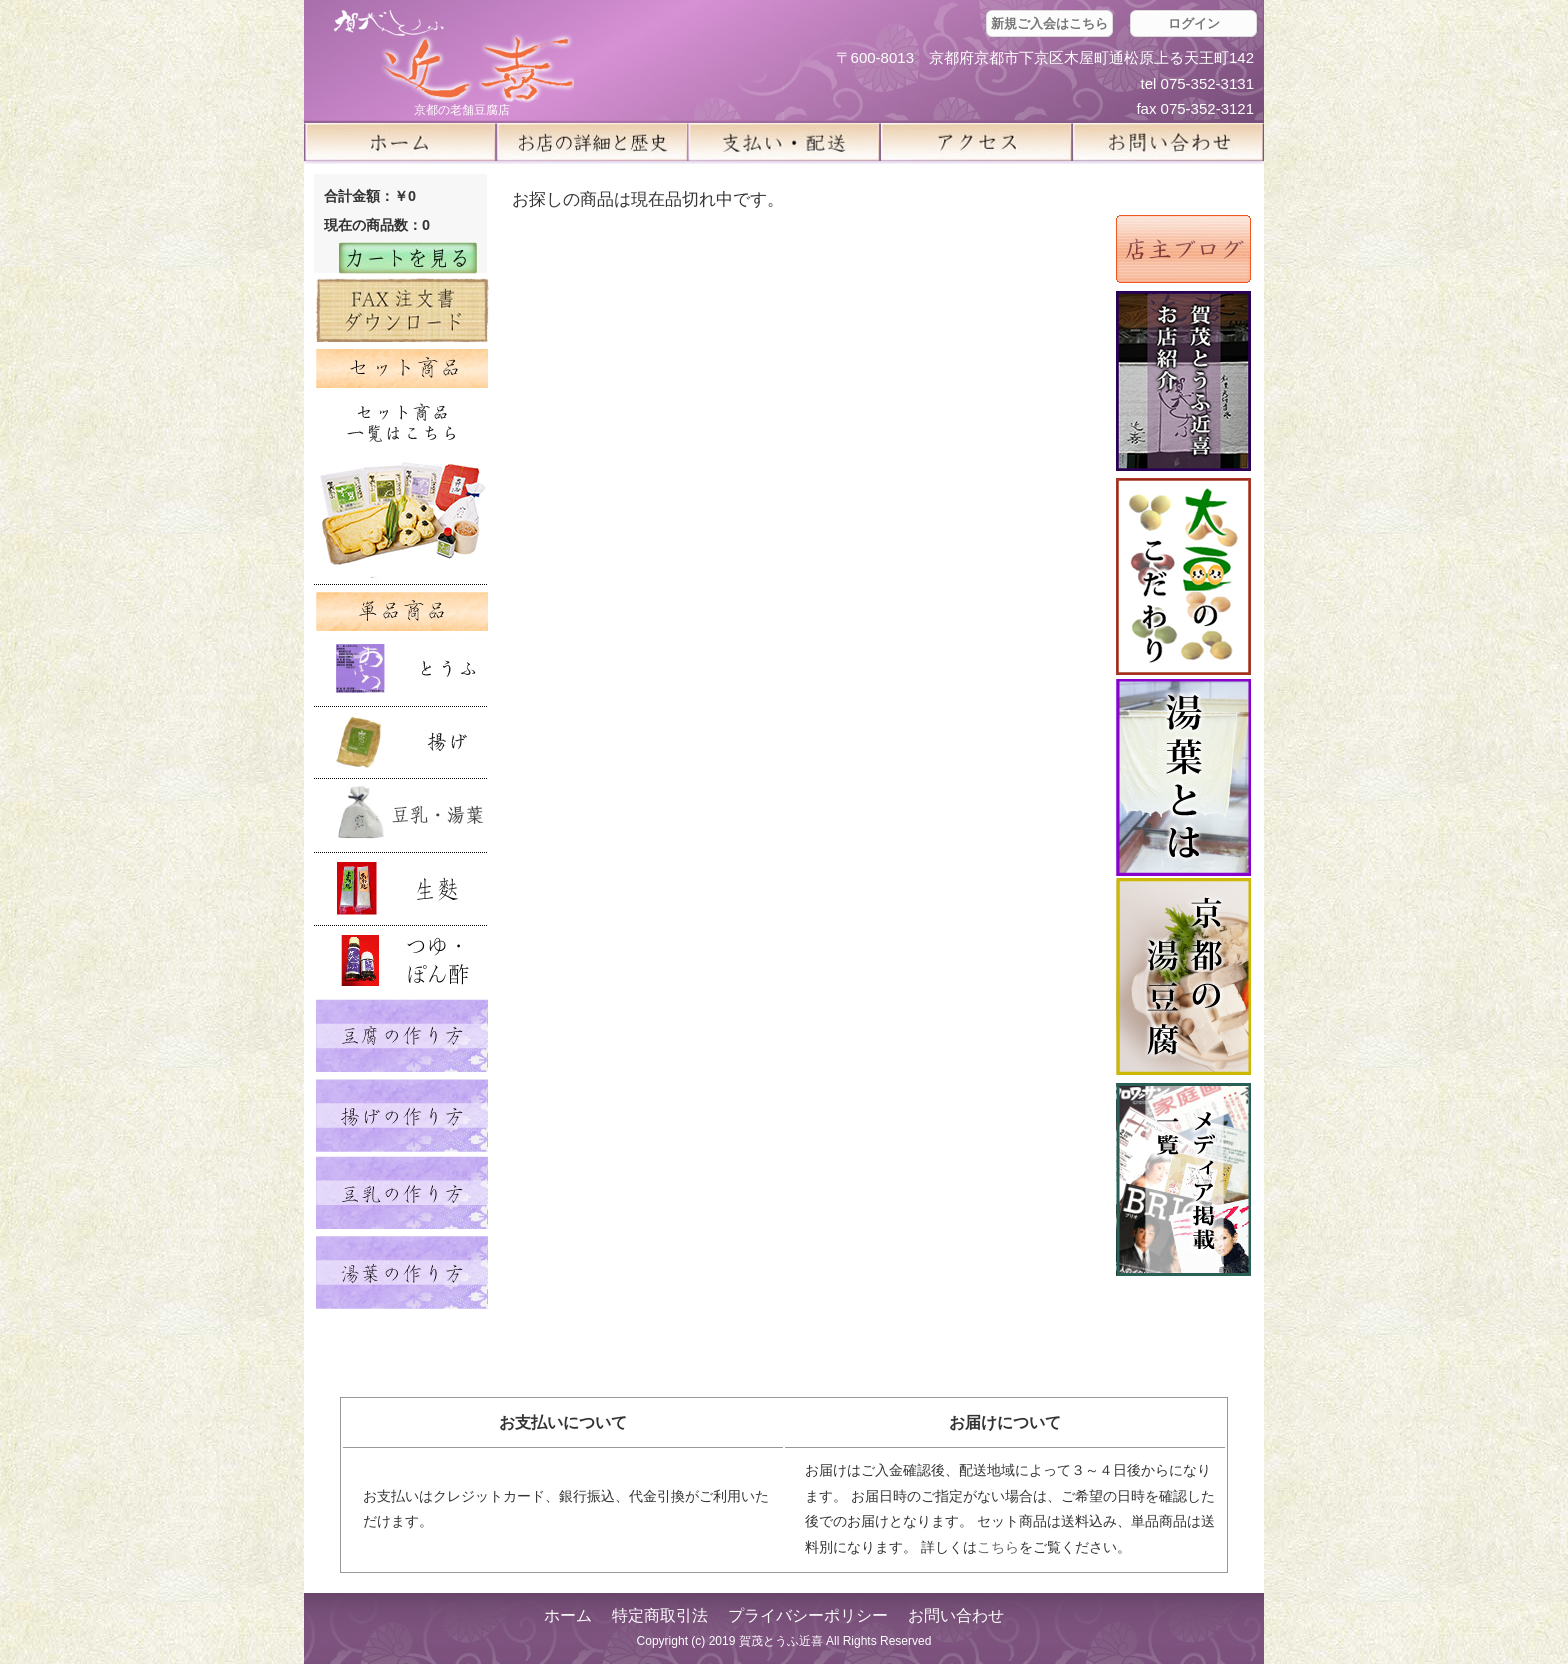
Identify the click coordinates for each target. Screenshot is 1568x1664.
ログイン (1194, 23)
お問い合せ (1168, 142)
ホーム (400, 142)
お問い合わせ (956, 1615)
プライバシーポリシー (808, 1615)
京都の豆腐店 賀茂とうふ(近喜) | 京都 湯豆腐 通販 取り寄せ (454, 56)
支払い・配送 (784, 142)
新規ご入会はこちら (1049, 23)
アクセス (976, 142)
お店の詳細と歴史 (592, 142)
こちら (998, 1547)
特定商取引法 (660, 1615)
